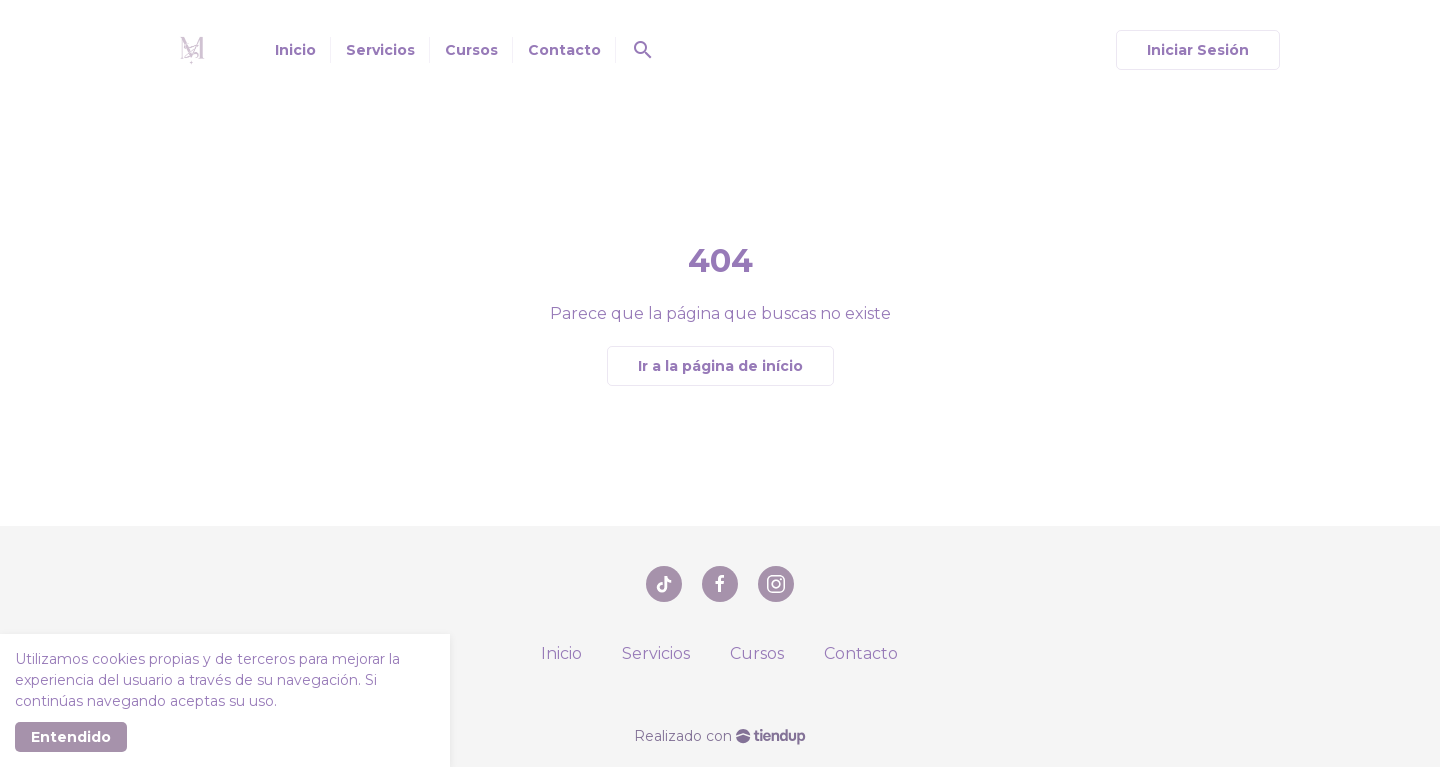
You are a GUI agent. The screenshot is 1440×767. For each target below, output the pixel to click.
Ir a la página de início (720, 366)
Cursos (757, 653)
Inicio (561, 653)
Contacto (861, 653)
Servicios (656, 653)
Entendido (71, 737)
